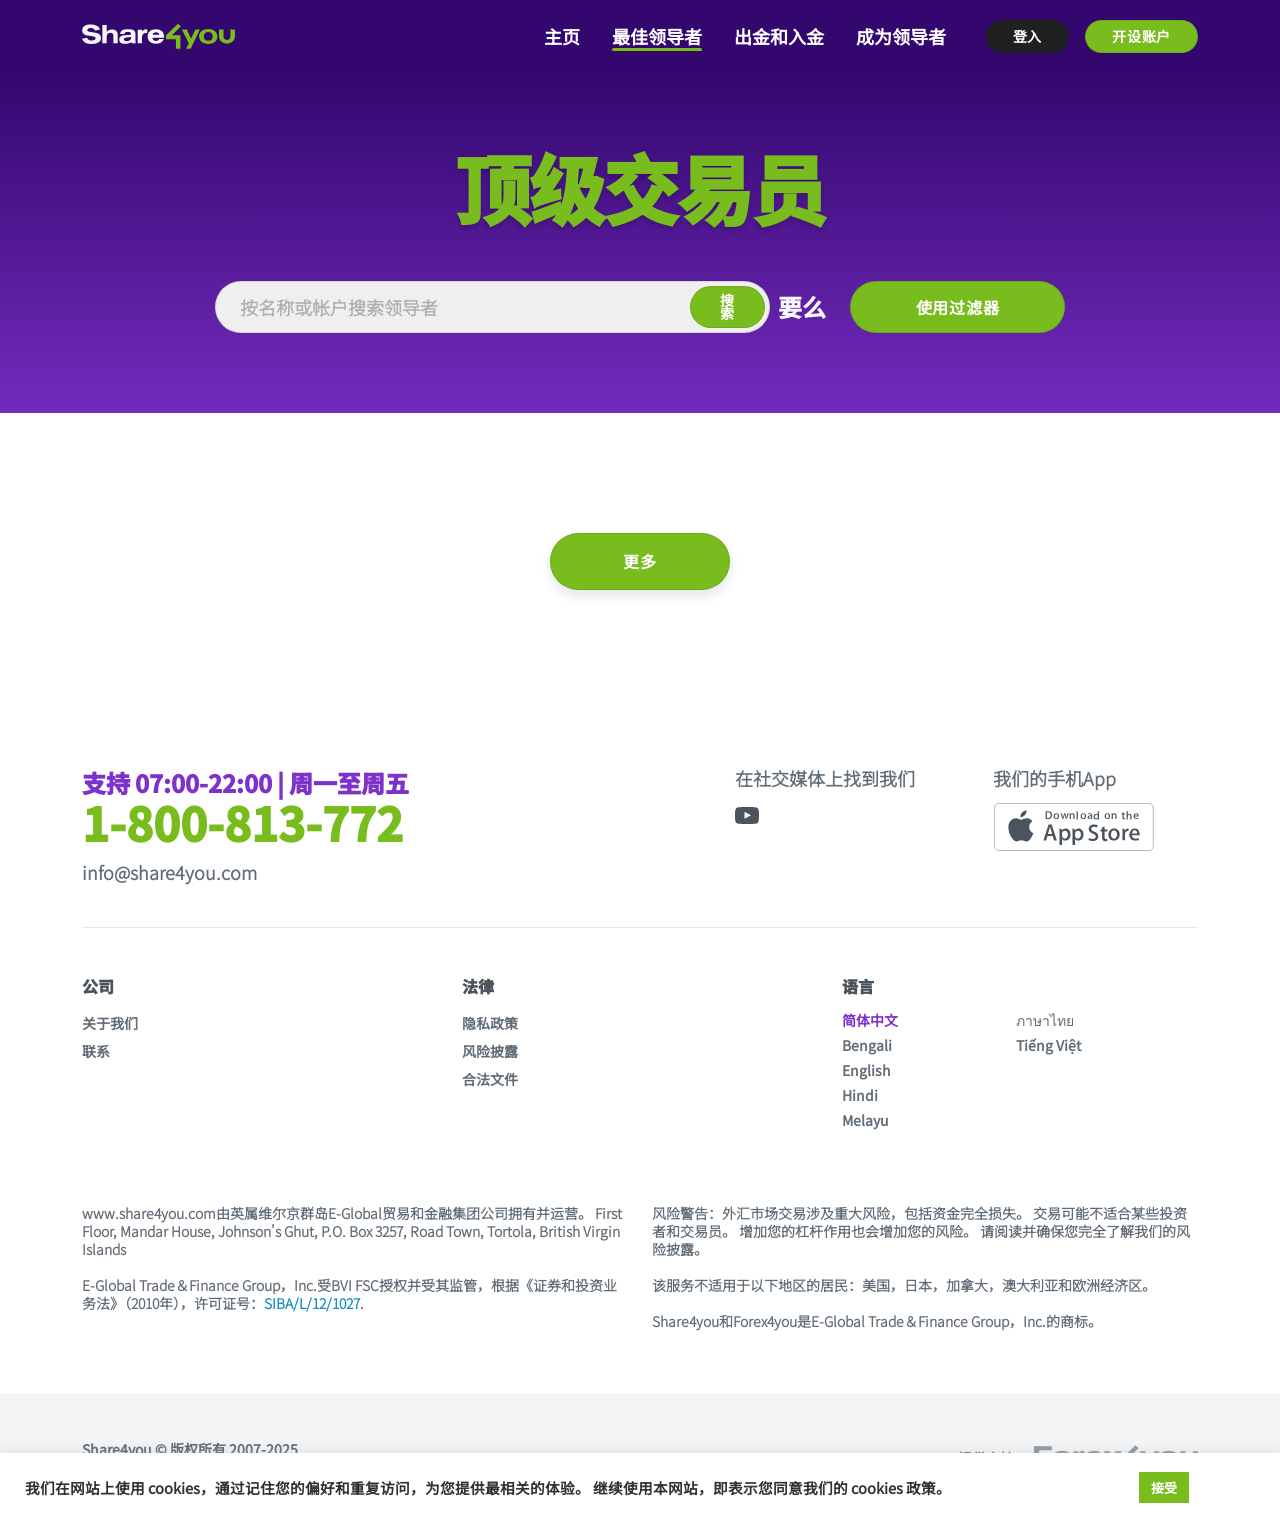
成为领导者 (901, 36)
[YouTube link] (747, 815)
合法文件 (490, 1079)
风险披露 (490, 1051)
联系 (96, 1051)
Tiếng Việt (1048, 1045)
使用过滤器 (958, 307)
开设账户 (1141, 36)
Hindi (860, 1095)
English (866, 1070)
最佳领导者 (657, 36)
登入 (1027, 36)
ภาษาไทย (1045, 1020)
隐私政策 (490, 1023)
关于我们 (110, 1023)
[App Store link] (1074, 827)
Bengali (867, 1045)
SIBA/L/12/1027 (312, 1303)
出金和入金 (779, 36)
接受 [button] (1164, 1487)
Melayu (865, 1120)
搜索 (727, 306)
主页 (562, 36)
